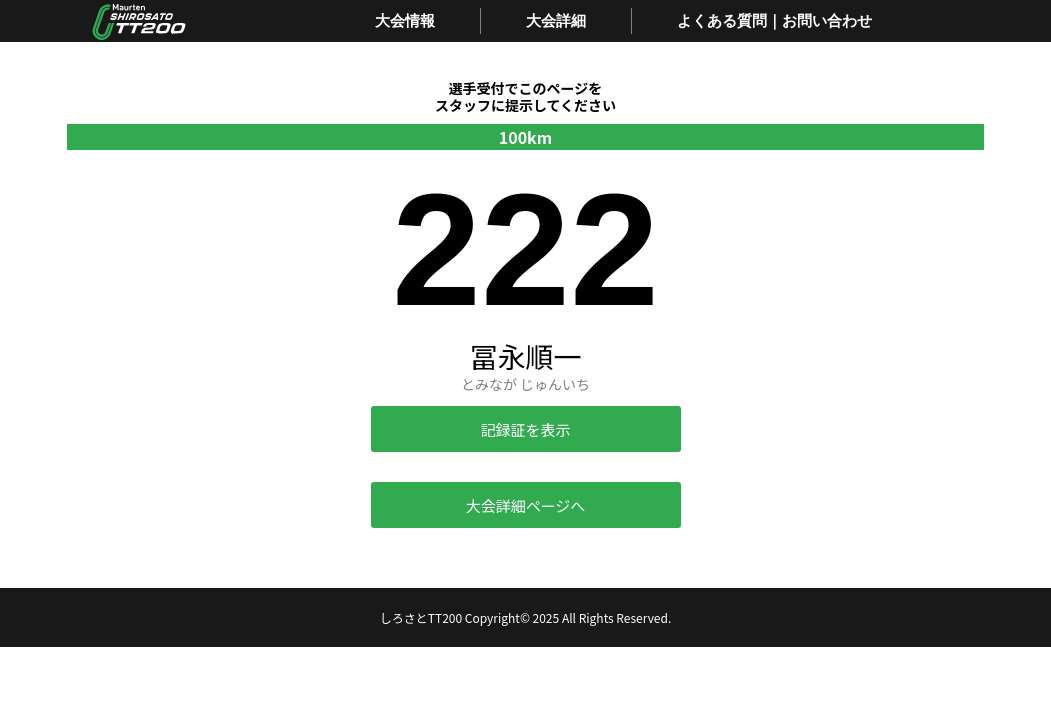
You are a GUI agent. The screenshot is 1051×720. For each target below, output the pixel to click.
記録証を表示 (525, 429)
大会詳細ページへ (526, 505)
